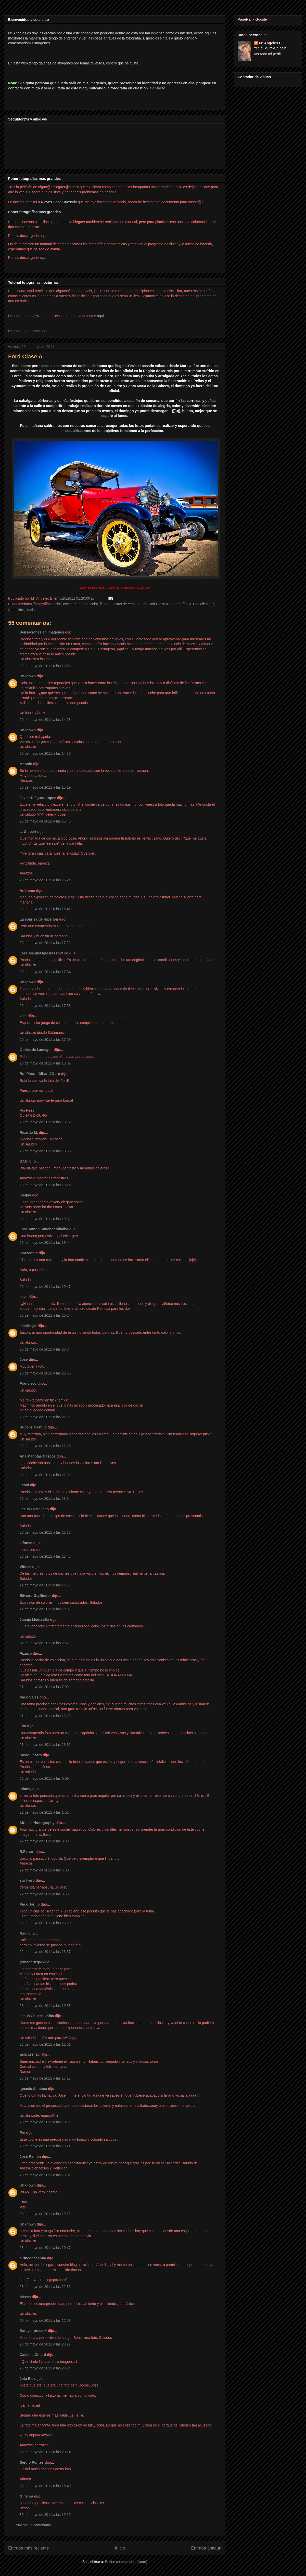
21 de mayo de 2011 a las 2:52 (44, 1643)
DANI (24, 1161)
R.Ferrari (27, 1852)
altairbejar (28, 1326)
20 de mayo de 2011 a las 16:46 (45, 909)
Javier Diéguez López (38, 798)
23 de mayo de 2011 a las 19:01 (45, 2175)
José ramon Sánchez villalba (44, 1229)
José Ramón (30, 2156)
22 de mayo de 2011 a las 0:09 (44, 1778)
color (94, 604)
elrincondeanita (33, 2258)
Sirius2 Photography (37, 1823)
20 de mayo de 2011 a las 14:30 (45, 753)
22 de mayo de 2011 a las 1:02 (44, 1812)
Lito (23, 1726)
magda (25, 1195)
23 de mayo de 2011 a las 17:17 (45, 2078)
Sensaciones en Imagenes (42, 632)
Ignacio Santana (33, 2089)
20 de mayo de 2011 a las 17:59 (45, 1039)
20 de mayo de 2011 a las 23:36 (45, 1532)
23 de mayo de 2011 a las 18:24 (45, 2146)
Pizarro (26, 1653)
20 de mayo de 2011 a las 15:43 (45, 821)
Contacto (157, 88)
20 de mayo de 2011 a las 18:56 (45, 1151)
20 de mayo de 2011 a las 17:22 (45, 943)
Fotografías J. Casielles (189, 604)
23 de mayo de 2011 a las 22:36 (45, 2287)
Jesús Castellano (34, 1509)
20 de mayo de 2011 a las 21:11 (45, 1417)
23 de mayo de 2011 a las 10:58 (45, 2006)
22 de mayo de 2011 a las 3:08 (44, 1841)
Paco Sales (29, 1697)
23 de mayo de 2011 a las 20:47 (45, 2248)
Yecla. (31, 610)
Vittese (25, 1567)
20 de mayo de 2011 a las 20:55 (45, 1373)
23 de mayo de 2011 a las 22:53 (45, 2320)
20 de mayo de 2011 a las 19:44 (45, 1242)
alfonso (26, 1543)
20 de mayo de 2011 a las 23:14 (45, 1498)
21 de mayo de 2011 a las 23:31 (45, 1745)
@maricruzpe (31, 1962)
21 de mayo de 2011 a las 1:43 (44, 1609)
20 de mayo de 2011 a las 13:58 (45, 666)
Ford (142, 604)
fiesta (104, 604)
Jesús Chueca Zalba (37, 2016)
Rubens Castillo (33, 1427)
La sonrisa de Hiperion (39, 919)
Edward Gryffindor (35, 1596)
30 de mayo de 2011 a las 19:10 (45, 2515)
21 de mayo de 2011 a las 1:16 (44, 1585)
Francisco (28, 1383)
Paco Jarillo (30, 1904)
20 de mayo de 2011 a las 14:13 (45, 720)
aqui (100, 316)
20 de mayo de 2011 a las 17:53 (45, 1006)
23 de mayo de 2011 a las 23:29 (45, 2344)
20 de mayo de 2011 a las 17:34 (45, 972)
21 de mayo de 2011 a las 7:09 (44, 1687)
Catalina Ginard (33, 2355)
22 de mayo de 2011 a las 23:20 (45, 1923)
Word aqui (44, 316)
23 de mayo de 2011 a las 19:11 (45, 2214)
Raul (23, 1933)
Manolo (26, 764)
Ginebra (26, 2496)
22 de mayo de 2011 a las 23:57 (45, 1952)
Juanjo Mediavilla (34, 1619)
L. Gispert (28, 832)
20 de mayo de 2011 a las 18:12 (45, 1122)
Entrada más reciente (28, 2548)
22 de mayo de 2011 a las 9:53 (44, 1894)
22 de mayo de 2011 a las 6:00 (44, 1870)
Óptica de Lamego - (36, 1050)
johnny (25, 1789)
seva (24, 1297)
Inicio (120, 2548)
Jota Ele (26, 2379)
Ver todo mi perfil (267, 54)
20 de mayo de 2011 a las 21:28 (45, 1446)
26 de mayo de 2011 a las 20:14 (45, 2452)
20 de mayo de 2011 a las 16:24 (45, 880)
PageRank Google (252, 19)
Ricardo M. (29, 1132)
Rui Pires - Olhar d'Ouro (40, 1074)
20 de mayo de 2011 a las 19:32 (45, 1219)
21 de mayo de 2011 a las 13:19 (45, 1716)
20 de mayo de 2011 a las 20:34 (45, 1349)
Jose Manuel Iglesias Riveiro (44, 953)
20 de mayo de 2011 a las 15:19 (45, 787)
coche (56, 604)
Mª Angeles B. (271, 43)
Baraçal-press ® (33, 2331)
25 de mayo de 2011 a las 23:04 (45, 2368)
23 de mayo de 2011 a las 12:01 (45, 2044)
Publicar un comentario (33, 2525)
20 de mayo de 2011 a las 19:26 (45, 1185)
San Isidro (16, 610)
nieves (25, 2297)
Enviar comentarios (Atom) (126, 2562)
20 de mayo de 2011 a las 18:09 (45, 1063)
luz (212, 604)
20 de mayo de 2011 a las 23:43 (45, 1556)
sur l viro (27, 1880)
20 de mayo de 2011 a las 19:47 (45, 1287)
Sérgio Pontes (32, 2462)
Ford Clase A (25, 356)
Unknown (28, 676)
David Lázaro (31, 1755)
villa (23, 1016)
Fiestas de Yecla (123, 604)
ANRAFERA (30, 2055)
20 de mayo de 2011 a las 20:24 (45, 1315)
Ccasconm (29, 1253)
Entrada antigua (206, 2548)
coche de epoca (75, 604)
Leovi (24, 1485)
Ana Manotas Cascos (38, 1456)
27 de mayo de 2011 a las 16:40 (45, 2486)
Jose (24, 1359)
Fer (22, 2132)
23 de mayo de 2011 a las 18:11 (45, 2122)
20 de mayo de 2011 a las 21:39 (45, 1475)
